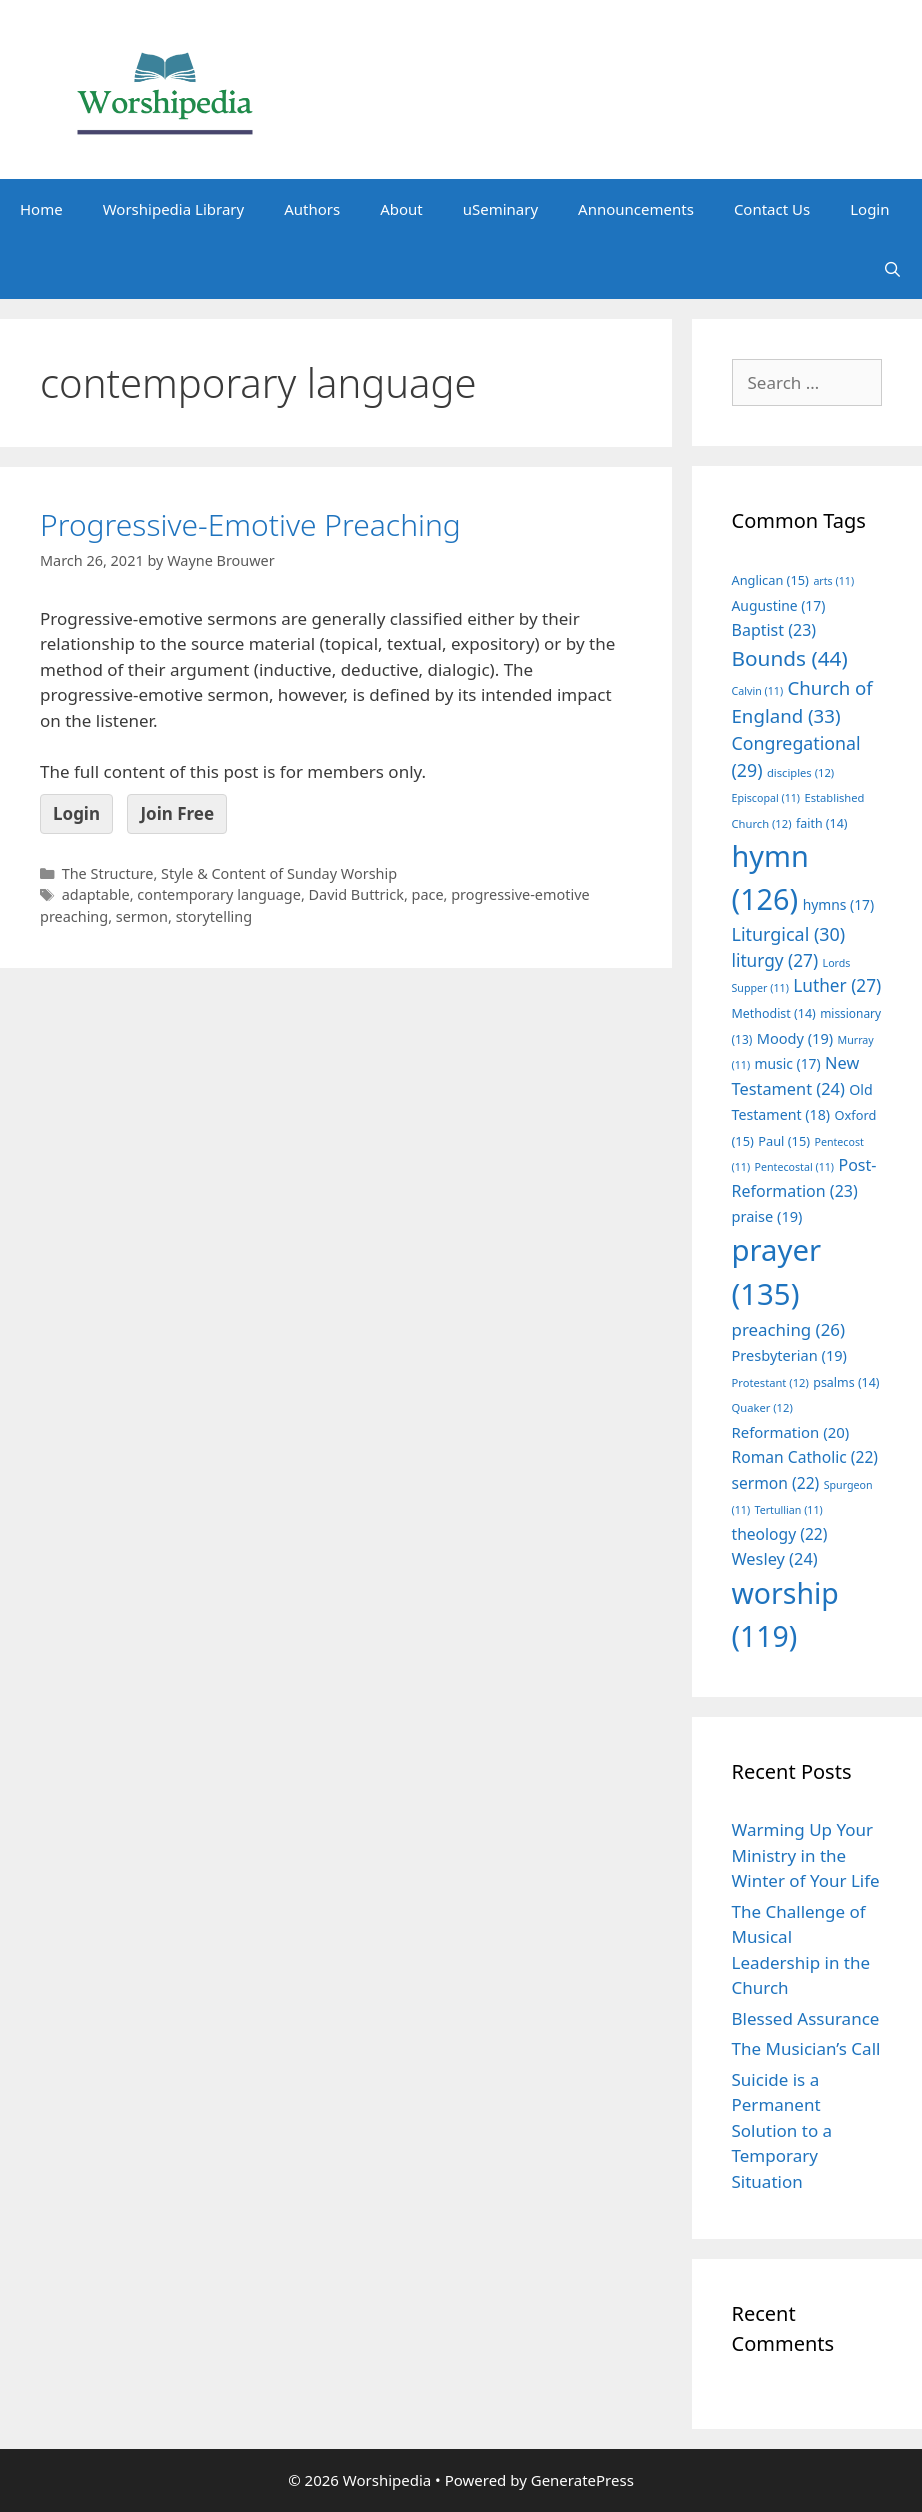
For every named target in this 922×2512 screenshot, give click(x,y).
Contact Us (772, 209)
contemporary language (219, 894)
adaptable (96, 894)
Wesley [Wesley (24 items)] (775, 1559)
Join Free (177, 813)
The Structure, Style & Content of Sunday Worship (229, 873)
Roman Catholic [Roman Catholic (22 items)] (805, 1457)
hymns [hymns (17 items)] (839, 904)
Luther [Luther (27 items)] (837, 985)
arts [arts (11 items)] (833, 581)
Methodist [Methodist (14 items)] (774, 1013)
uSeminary (500, 209)
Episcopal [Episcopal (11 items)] (766, 798)
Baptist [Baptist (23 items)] (774, 630)
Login (869, 209)
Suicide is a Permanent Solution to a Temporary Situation (782, 2130)
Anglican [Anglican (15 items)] (770, 580)
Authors (312, 209)
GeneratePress (582, 2480)
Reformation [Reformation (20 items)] (791, 1432)
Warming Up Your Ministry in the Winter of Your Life (806, 1855)
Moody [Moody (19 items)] (795, 1038)
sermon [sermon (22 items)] (776, 1483)
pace (428, 894)
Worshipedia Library (173, 209)
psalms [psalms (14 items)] (846, 1382)
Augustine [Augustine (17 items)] (779, 605)
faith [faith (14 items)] (822, 823)
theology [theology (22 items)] (780, 1534)
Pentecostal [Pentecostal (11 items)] (795, 1167)
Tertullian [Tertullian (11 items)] (789, 1510)
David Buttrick (356, 894)
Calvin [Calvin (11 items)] (758, 691)
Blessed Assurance (806, 2018)
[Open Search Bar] (892, 269)
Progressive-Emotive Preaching (250, 524)
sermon (142, 916)
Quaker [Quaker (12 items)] (762, 1407)
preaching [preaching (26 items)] (789, 1329)
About (401, 209)
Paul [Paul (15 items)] (784, 1141)
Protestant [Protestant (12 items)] (770, 1382)
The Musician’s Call (806, 2048)
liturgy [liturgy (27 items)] (775, 960)
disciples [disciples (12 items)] (800, 772)
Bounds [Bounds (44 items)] (790, 658)
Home (41, 209)
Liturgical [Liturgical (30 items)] (789, 934)
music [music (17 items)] (788, 1063)
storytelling (214, 916)
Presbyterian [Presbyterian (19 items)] (789, 1355)
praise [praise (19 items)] (767, 1216)
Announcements (636, 209)
